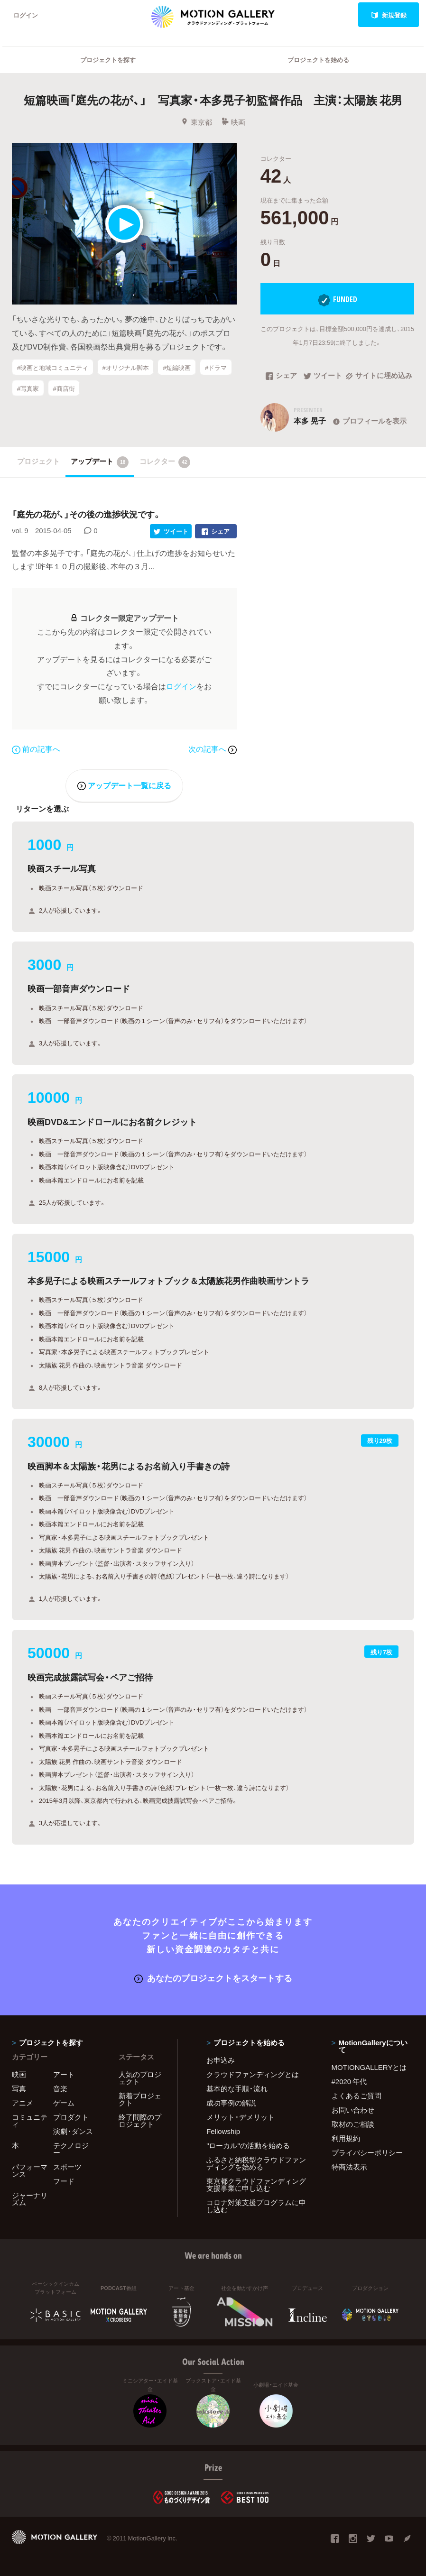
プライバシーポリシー (367, 2152)
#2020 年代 (349, 2081)
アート (63, 2074)
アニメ (22, 2102)
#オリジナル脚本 (125, 367)
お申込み (220, 2060)
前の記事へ (36, 748)
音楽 (60, 2088)
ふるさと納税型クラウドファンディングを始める (256, 2163)
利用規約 (346, 2138)
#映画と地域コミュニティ (52, 367)
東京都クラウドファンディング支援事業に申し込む (256, 2184)
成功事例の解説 (231, 2102)
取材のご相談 (353, 2124)
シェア (281, 376)
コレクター (165, 462)
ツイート (323, 376)
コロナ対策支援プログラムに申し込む (256, 2206)
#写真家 (28, 388)
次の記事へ (212, 748)
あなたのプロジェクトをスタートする (213, 1977)
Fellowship (223, 2131)
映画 (233, 122)
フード (63, 2181)
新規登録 (388, 14)
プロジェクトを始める (318, 59)
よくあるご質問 (356, 2095)
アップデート (100, 462)
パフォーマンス (29, 2170)
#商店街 (63, 388)
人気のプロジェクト (140, 2078)
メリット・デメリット (240, 2117)
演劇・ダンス (73, 2131)
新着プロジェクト (140, 2099)
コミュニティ (29, 2120)
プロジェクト (38, 461)
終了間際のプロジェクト (140, 2120)
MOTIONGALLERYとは (369, 2067)
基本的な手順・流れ (237, 2088)
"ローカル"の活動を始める (248, 2145)
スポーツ (67, 2166)
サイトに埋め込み (378, 376)
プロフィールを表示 (369, 420)
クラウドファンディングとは (252, 2074)
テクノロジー (71, 2149)
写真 (19, 2088)
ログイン (25, 14)
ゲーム (63, 2102)
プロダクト (71, 2117)
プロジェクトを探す (108, 59)
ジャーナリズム (29, 2198)
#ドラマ (216, 367)
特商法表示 (349, 2166)
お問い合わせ (353, 2110)
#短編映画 (177, 367)
